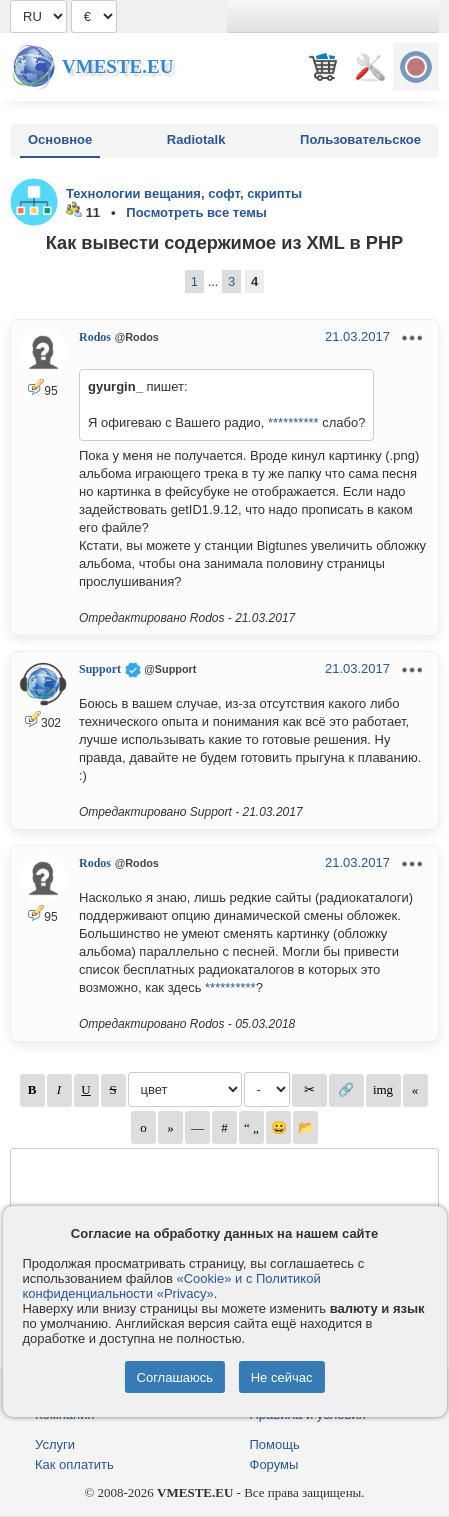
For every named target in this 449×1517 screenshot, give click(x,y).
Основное (60, 139)
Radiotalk (196, 139)
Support (100, 669)
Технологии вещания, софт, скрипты (184, 193)
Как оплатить (74, 1464)
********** (293, 422)
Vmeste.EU (117, 66)
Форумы (274, 1464)
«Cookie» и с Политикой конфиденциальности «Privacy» (171, 1286)
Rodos (95, 337)
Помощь (275, 1444)
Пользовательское (360, 139)
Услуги (55, 1444)
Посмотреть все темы (196, 212)
